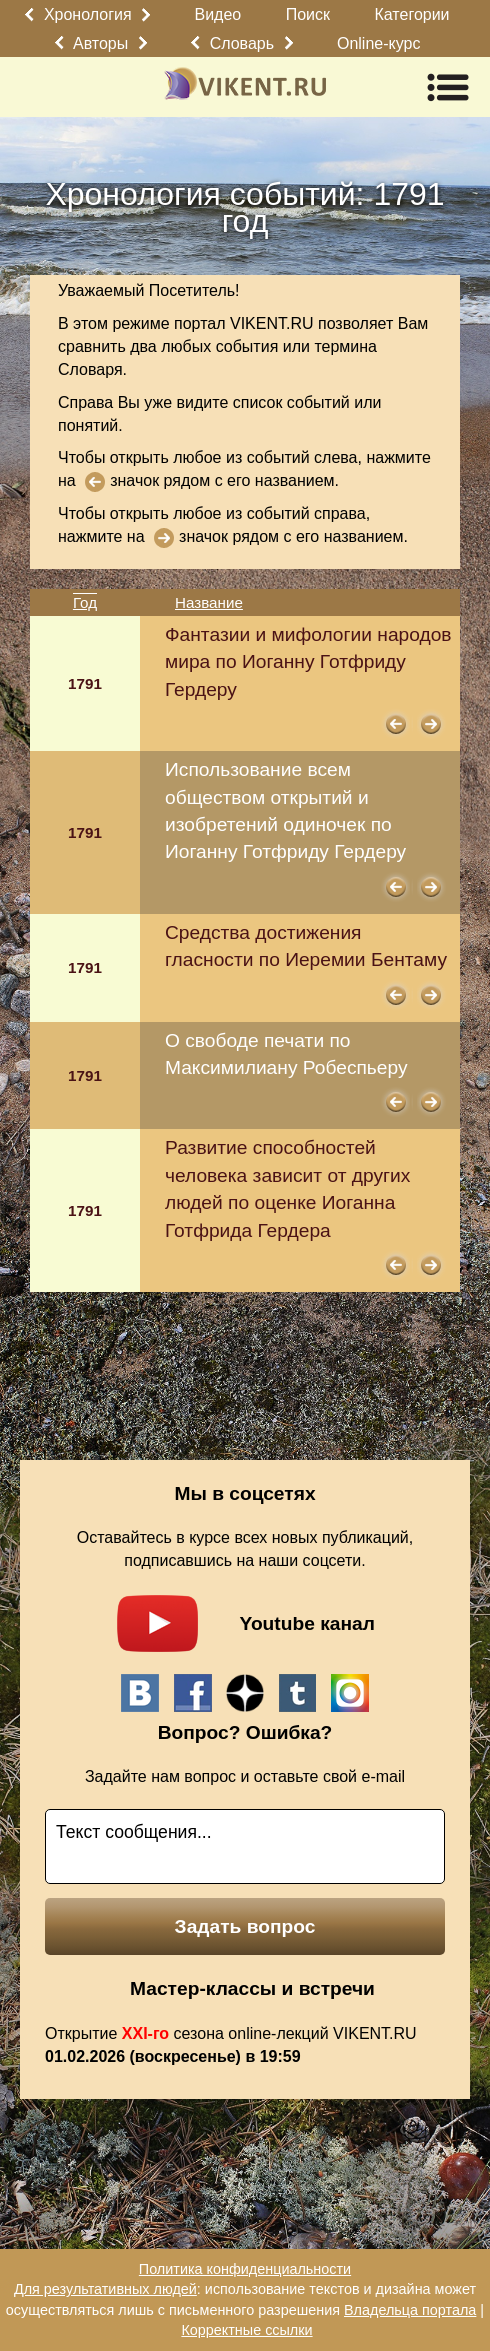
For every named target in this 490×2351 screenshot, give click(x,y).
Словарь (242, 43)
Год (85, 602)
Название (209, 602)
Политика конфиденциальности (245, 2269)
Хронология (88, 14)
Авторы (100, 43)
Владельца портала (410, 2310)
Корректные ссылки (246, 2330)
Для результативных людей (105, 2289)
